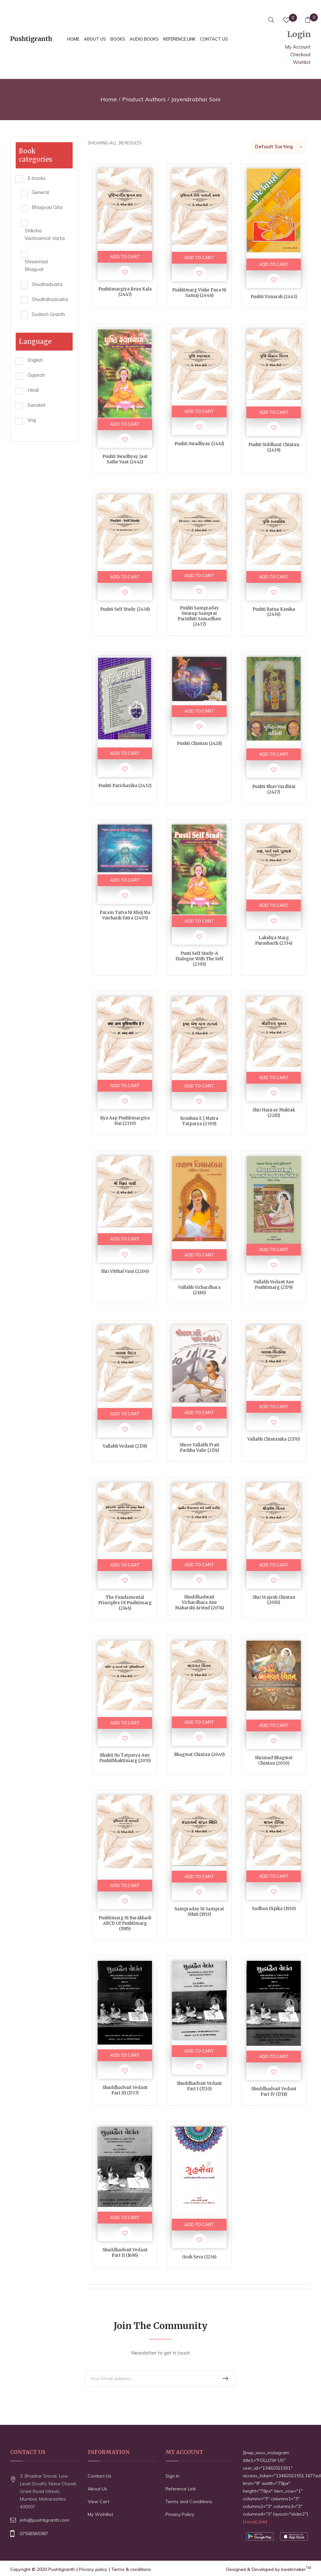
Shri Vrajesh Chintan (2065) (274, 1600)
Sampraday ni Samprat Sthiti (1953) (199, 1911)
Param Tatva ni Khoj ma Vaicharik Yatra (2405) (125, 915)
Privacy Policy (179, 2514)
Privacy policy (93, 2569)
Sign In (172, 2476)
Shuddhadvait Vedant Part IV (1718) (273, 2091)
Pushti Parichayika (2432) (124, 785)
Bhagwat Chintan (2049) (199, 1754)
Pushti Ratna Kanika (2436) (274, 612)
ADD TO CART (125, 256)
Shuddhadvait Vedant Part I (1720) (199, 2086)
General (40, 192)
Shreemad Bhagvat (36, 265)
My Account (298, 47)
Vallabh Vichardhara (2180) (199, 1290)
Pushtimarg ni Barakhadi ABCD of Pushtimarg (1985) (125, 1923)
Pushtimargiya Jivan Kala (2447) (125, 291)
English (35, 360)
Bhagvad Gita (47, 207)
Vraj (32, 420)
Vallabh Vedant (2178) (125, 1446)
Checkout (300, 54)
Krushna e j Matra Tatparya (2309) (199, 1121)
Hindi (33, 390)
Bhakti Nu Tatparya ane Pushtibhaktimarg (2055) (125, 1757)
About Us (97, 2489)
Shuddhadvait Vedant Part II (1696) (125, 2252)
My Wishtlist (100, 2514)
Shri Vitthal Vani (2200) (125, 1271)
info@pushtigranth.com (44, 2520)
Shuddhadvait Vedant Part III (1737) (125, 2090)
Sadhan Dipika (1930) (274, 1908)
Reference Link (180, 2489)
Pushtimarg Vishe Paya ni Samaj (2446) (199, 292)
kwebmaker (296, 2569)
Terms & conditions (131, 2569)
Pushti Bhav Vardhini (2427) (273, 789)
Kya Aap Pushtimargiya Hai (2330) (125, 1120)
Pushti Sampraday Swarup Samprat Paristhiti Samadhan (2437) (199, 616)
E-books (37, 178)
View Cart (98, 2501)
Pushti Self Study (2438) (125, 609)
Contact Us (99, 2476)
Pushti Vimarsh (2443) (274, 296)
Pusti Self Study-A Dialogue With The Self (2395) (199, 959)
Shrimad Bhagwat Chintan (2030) (274, 1760)
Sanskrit (36, 405)
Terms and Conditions (188, 2501)
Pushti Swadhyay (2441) (199, 443)
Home (108, 99)
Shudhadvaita (47, 284)
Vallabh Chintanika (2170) (273, 1439)
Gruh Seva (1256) (199, 2257)
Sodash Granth (48, 314)
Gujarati (36, 375)
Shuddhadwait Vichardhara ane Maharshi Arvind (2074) (199, 1602)
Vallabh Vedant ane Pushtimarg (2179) (273, 1284)
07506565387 (34, 2533)
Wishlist (302, 62)
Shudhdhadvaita (50, 299)
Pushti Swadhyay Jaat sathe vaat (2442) (125, 459)
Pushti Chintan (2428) (199, 743)
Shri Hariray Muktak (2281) (274, 1112)
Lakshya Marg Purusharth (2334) (273, 940)
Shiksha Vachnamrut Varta (45, 234)
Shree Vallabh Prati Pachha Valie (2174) (199, 1447)
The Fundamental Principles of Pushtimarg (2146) (125, 1603)
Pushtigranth (61, 2569)
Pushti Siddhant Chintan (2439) (273, 447)
